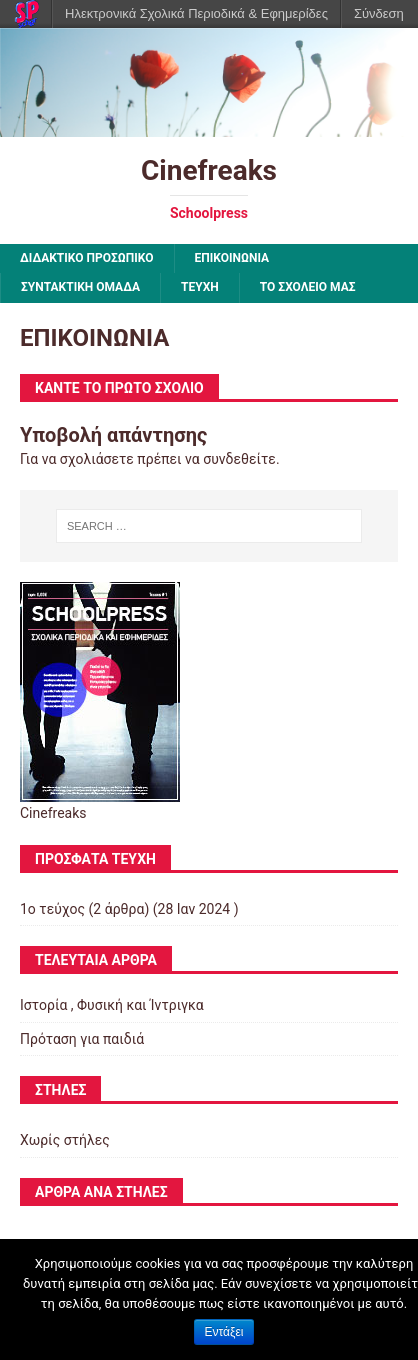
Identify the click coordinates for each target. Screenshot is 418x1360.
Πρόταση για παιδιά (82, 1039)
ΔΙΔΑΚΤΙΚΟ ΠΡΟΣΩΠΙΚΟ (87, 258)
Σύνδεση (379, 13)
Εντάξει (224, 1332)
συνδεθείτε (239, 459)
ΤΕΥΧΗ (200, 287)
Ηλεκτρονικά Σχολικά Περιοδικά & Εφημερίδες (196, 13)
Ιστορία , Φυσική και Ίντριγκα (112, 1005)
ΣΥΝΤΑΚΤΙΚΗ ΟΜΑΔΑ (80, 287)
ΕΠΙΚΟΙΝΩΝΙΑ (232, 258)
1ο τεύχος (52, 909)
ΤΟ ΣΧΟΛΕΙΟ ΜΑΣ (308, 287)
